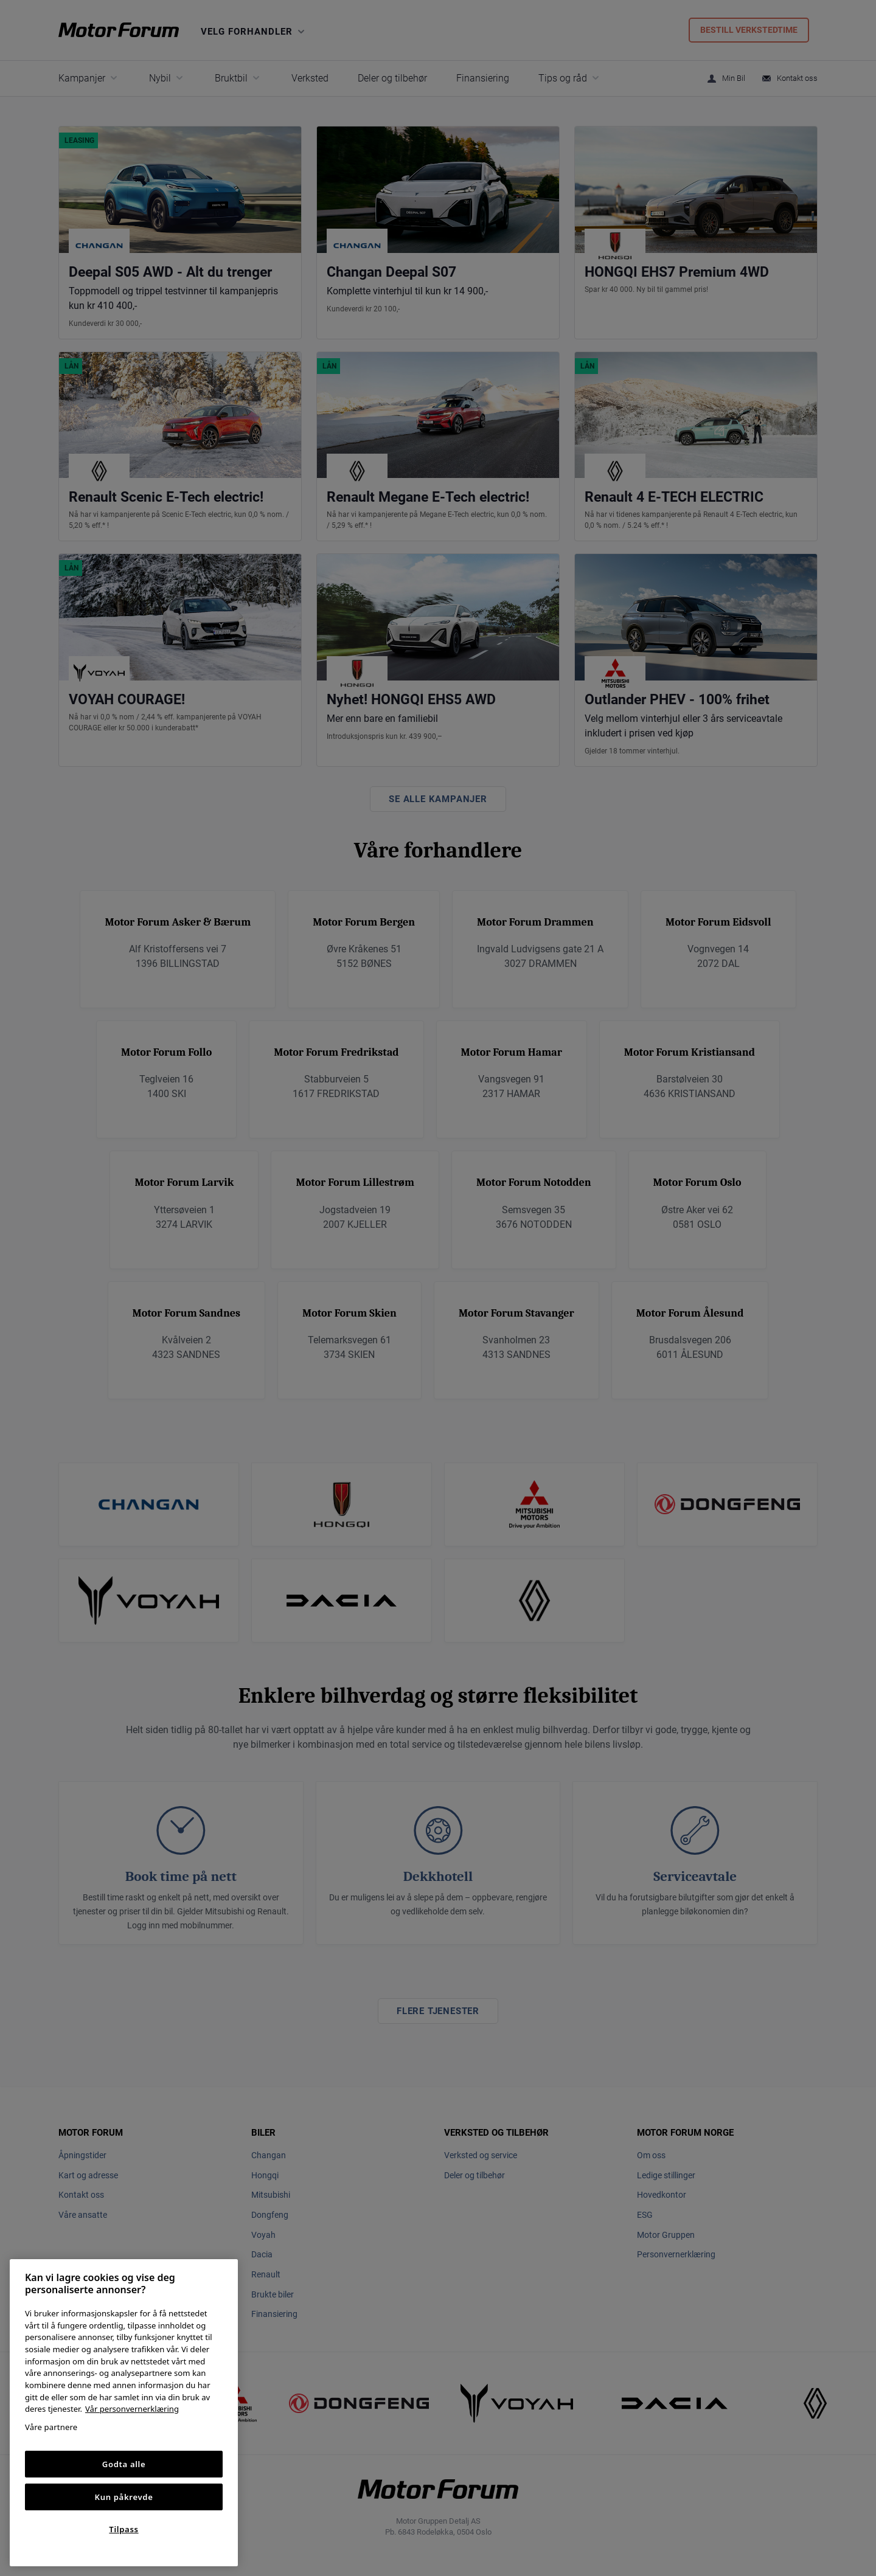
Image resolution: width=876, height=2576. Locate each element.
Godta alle (124, 2464)
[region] (124, 2412)
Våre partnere (51, 2427)
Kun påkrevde (124, 2496)
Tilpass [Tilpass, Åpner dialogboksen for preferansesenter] (123, 2529)
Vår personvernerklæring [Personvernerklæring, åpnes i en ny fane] (132, 2408)
